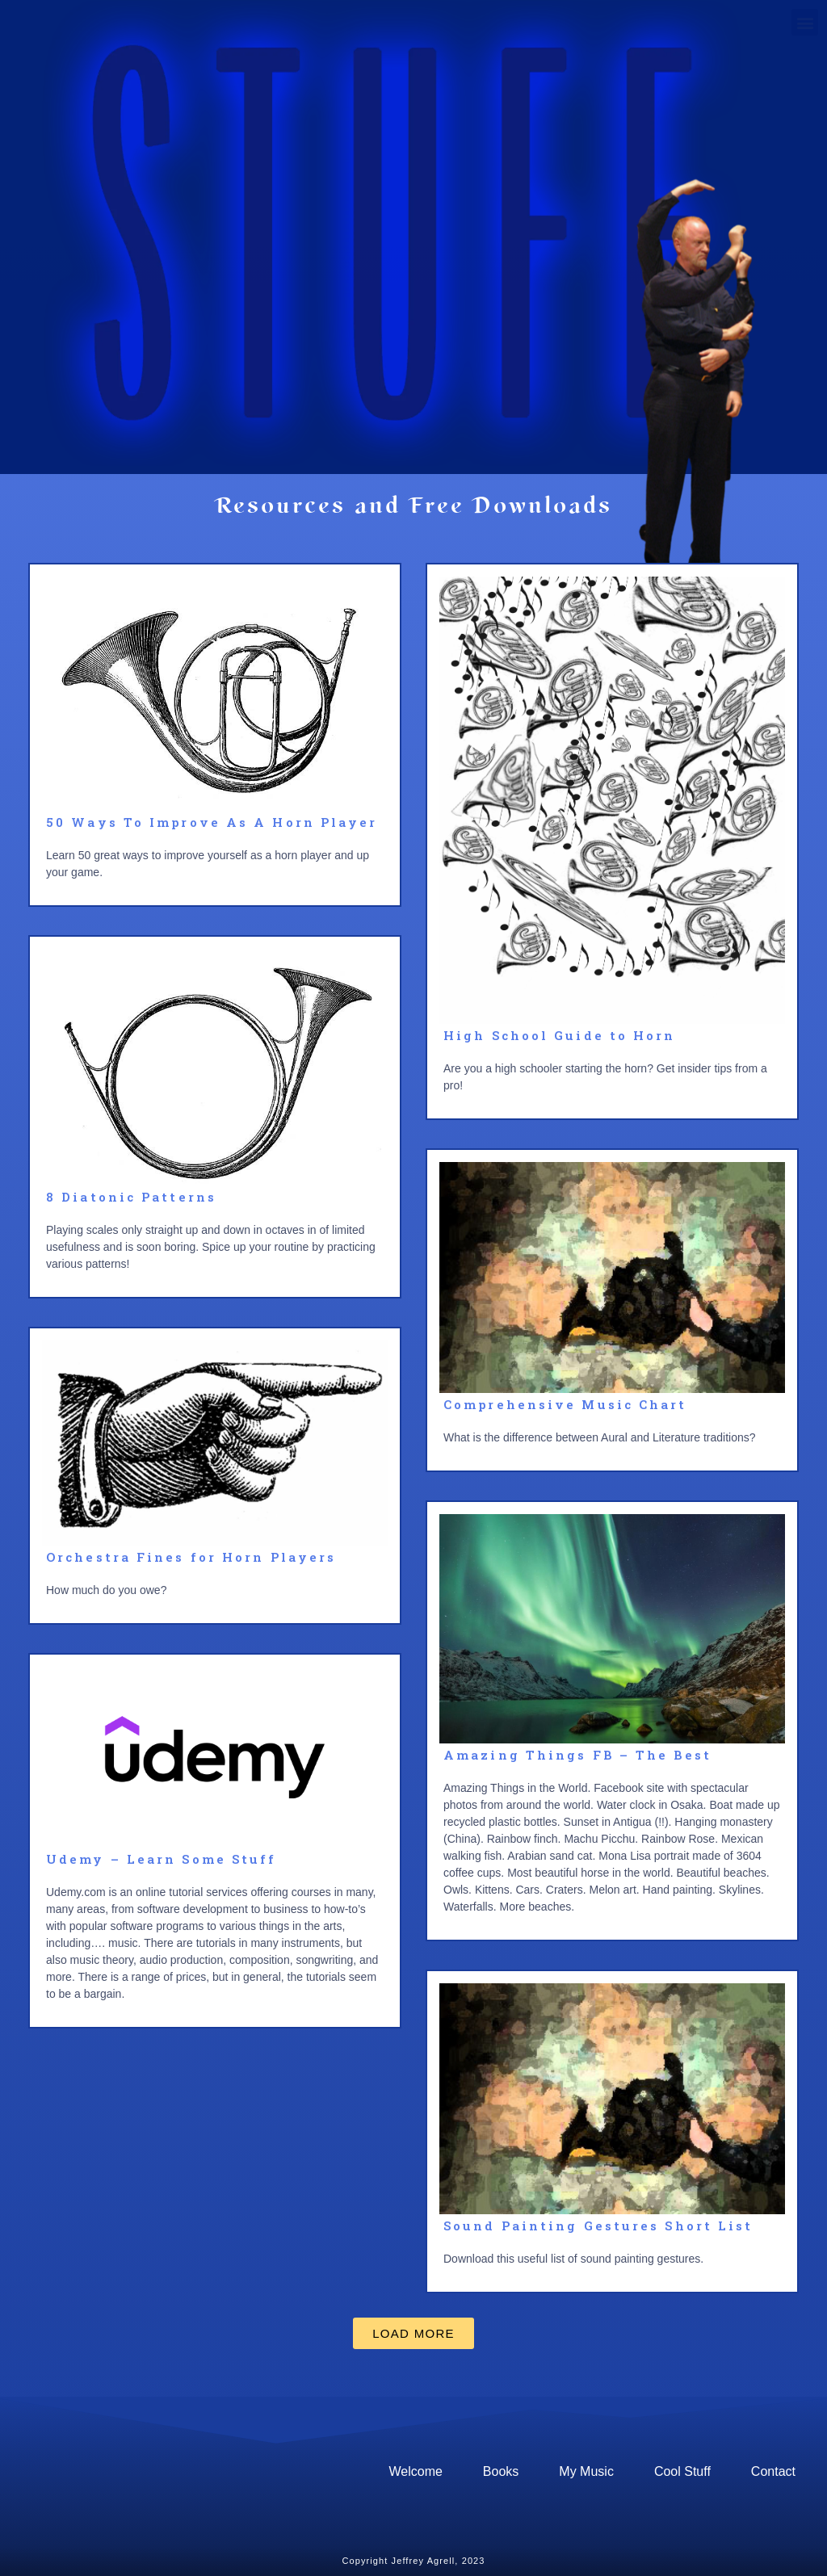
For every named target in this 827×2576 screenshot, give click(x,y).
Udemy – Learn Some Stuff (161, 1859)
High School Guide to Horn (559, 1035)
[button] (413, 2333)
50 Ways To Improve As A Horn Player (212, 822)
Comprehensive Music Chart (565, 1404)
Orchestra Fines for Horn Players (191, 1557)
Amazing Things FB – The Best (577, 1755)
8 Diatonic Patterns (131, 1197)
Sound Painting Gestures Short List (598, 2225)
